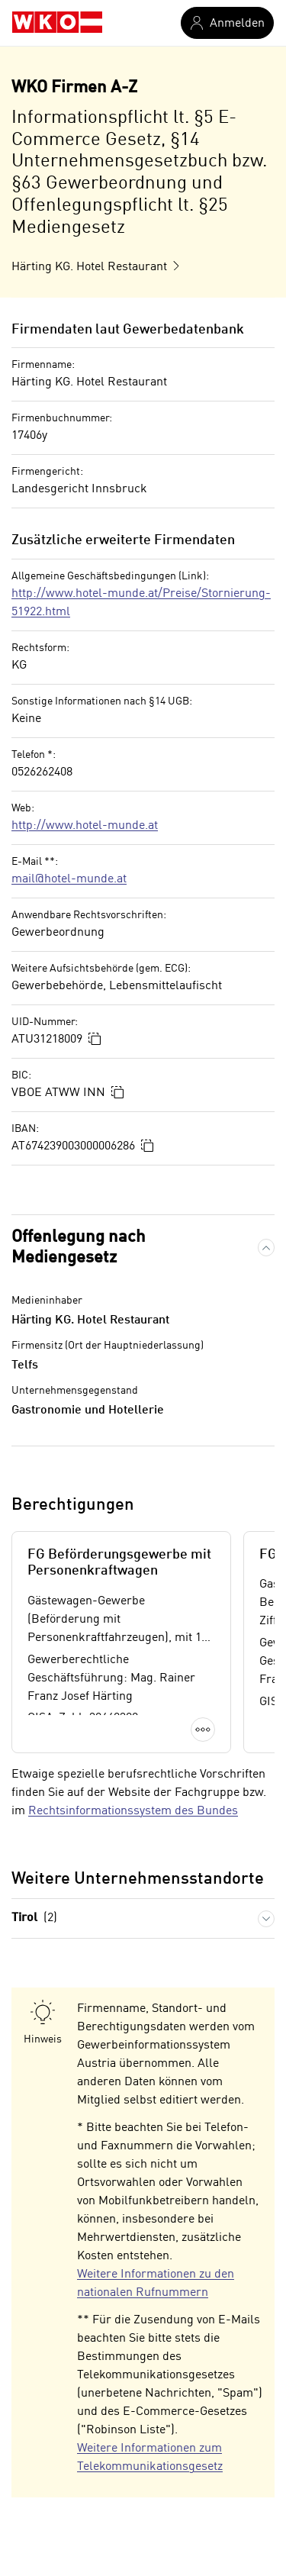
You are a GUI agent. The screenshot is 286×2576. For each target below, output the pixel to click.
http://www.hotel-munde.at (84, 826)
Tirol (34, 1918)
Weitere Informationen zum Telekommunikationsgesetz (150, 2457)
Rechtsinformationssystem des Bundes (133, 1811)
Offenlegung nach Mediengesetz (78, 1247)
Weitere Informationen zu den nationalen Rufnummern (155, 2283)
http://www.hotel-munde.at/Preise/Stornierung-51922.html (141, 603)
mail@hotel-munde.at (69, 879)
